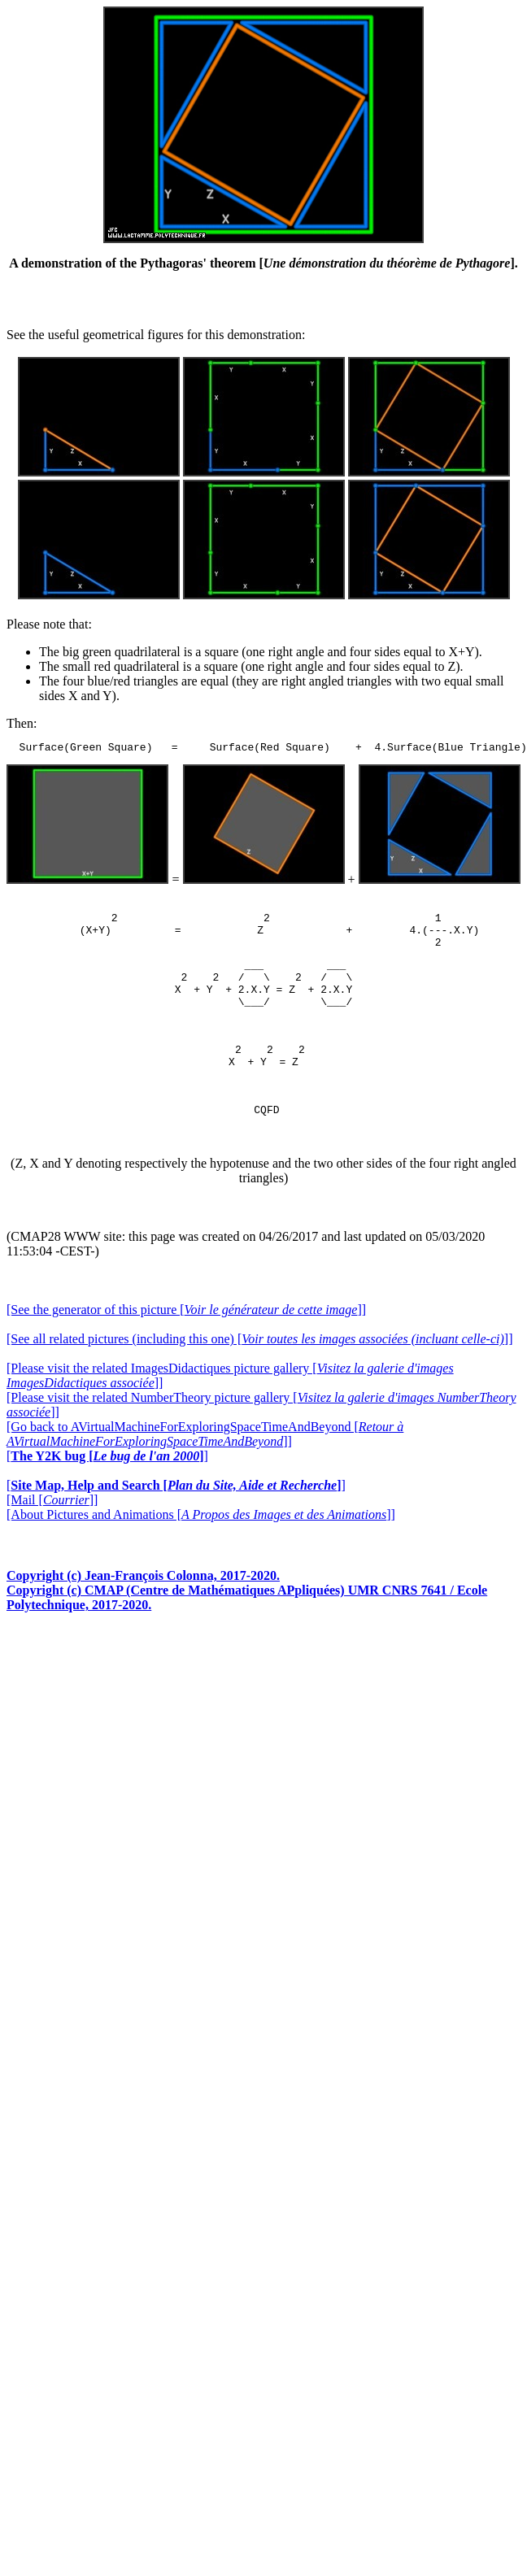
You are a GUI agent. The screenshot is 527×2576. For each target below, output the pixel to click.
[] (107, 1483)
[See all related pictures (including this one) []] (259, 1366)
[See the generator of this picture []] (186, 1336)
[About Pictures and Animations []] (201, 1541)
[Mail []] (52, 1527)
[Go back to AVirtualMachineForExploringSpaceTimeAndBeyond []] (205, 1461)
